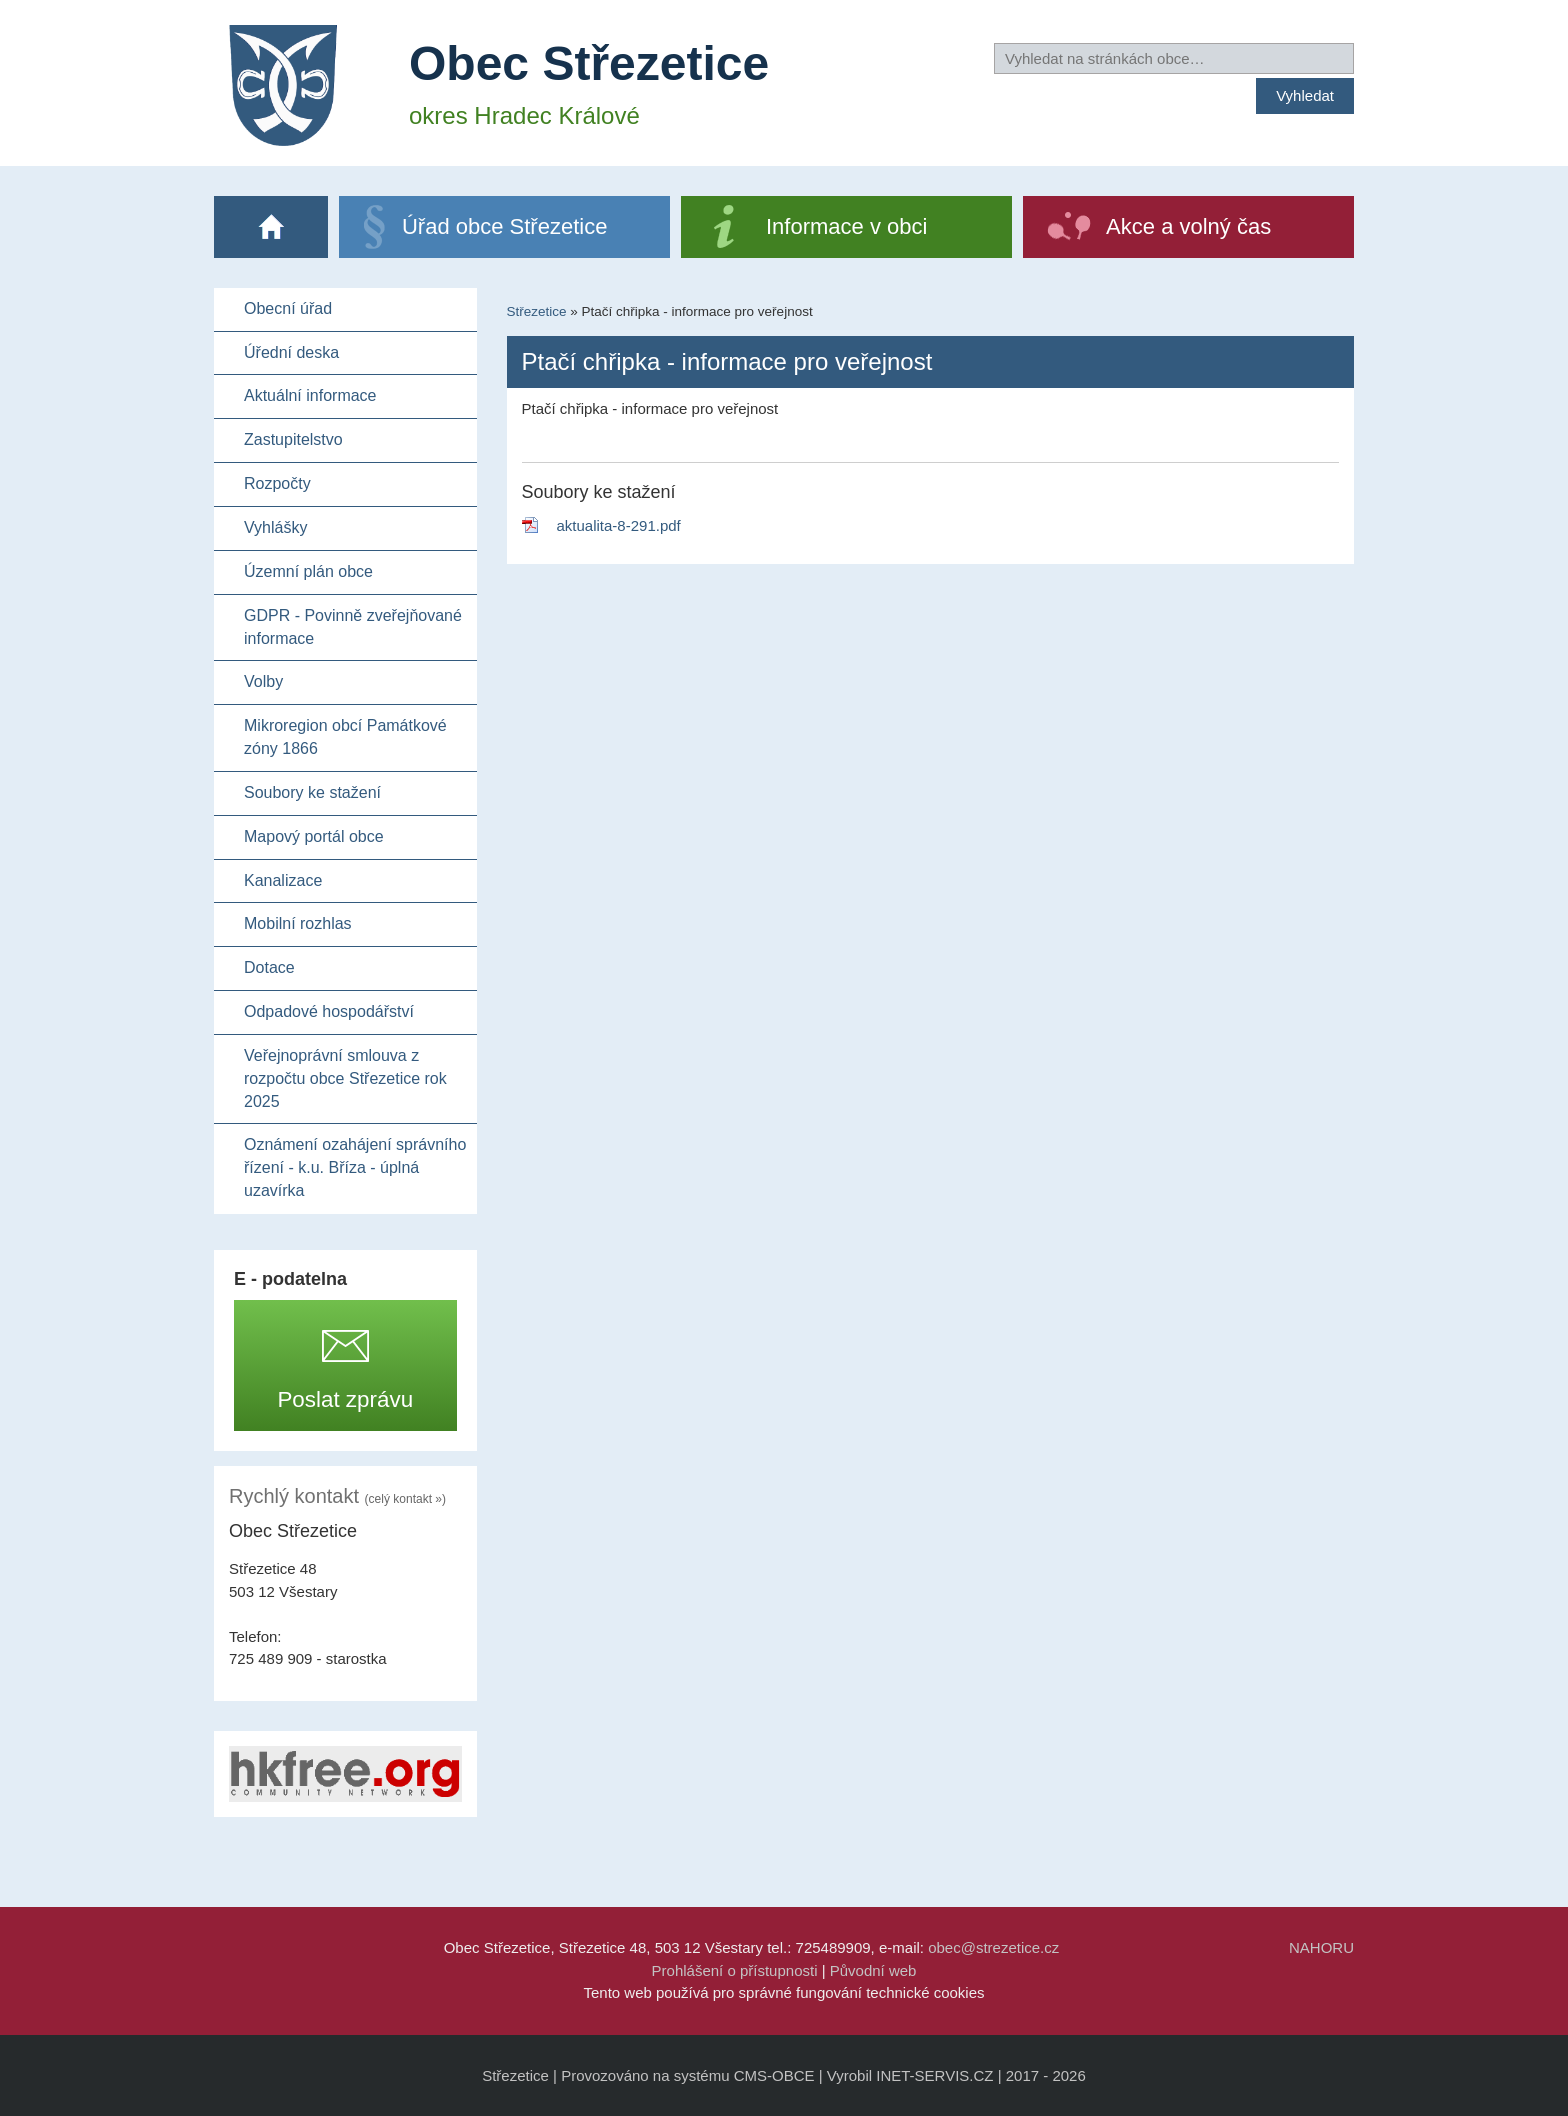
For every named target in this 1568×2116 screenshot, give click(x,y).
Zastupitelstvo (293, 439)
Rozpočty (277, 483)
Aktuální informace (310, 395)
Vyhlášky (275, 527)
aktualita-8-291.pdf (619, 525)
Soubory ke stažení (312, 792)
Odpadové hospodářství (329, 1011)
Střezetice (537, 311)
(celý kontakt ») (405, 1499)
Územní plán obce (308, 571)
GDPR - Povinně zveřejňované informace (353, 627)
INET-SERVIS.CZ (934, 2075)
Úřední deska (291, 352)
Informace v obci (846, 226)
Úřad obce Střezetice (504, 226)
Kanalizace (283, 880)
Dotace (269, 967)
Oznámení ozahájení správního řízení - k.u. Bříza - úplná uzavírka (355, 1167)
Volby (263, 681)
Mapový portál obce (314, 836)
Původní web (873, 1970)
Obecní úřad (288, 308)
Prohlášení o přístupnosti (735, 1970)
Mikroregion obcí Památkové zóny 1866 (345, 737)
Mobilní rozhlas (298, 923)
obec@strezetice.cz (993, 1947)
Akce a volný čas (1188, 226)
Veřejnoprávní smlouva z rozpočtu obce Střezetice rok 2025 (345, 1078)
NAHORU (1321, 1947)
